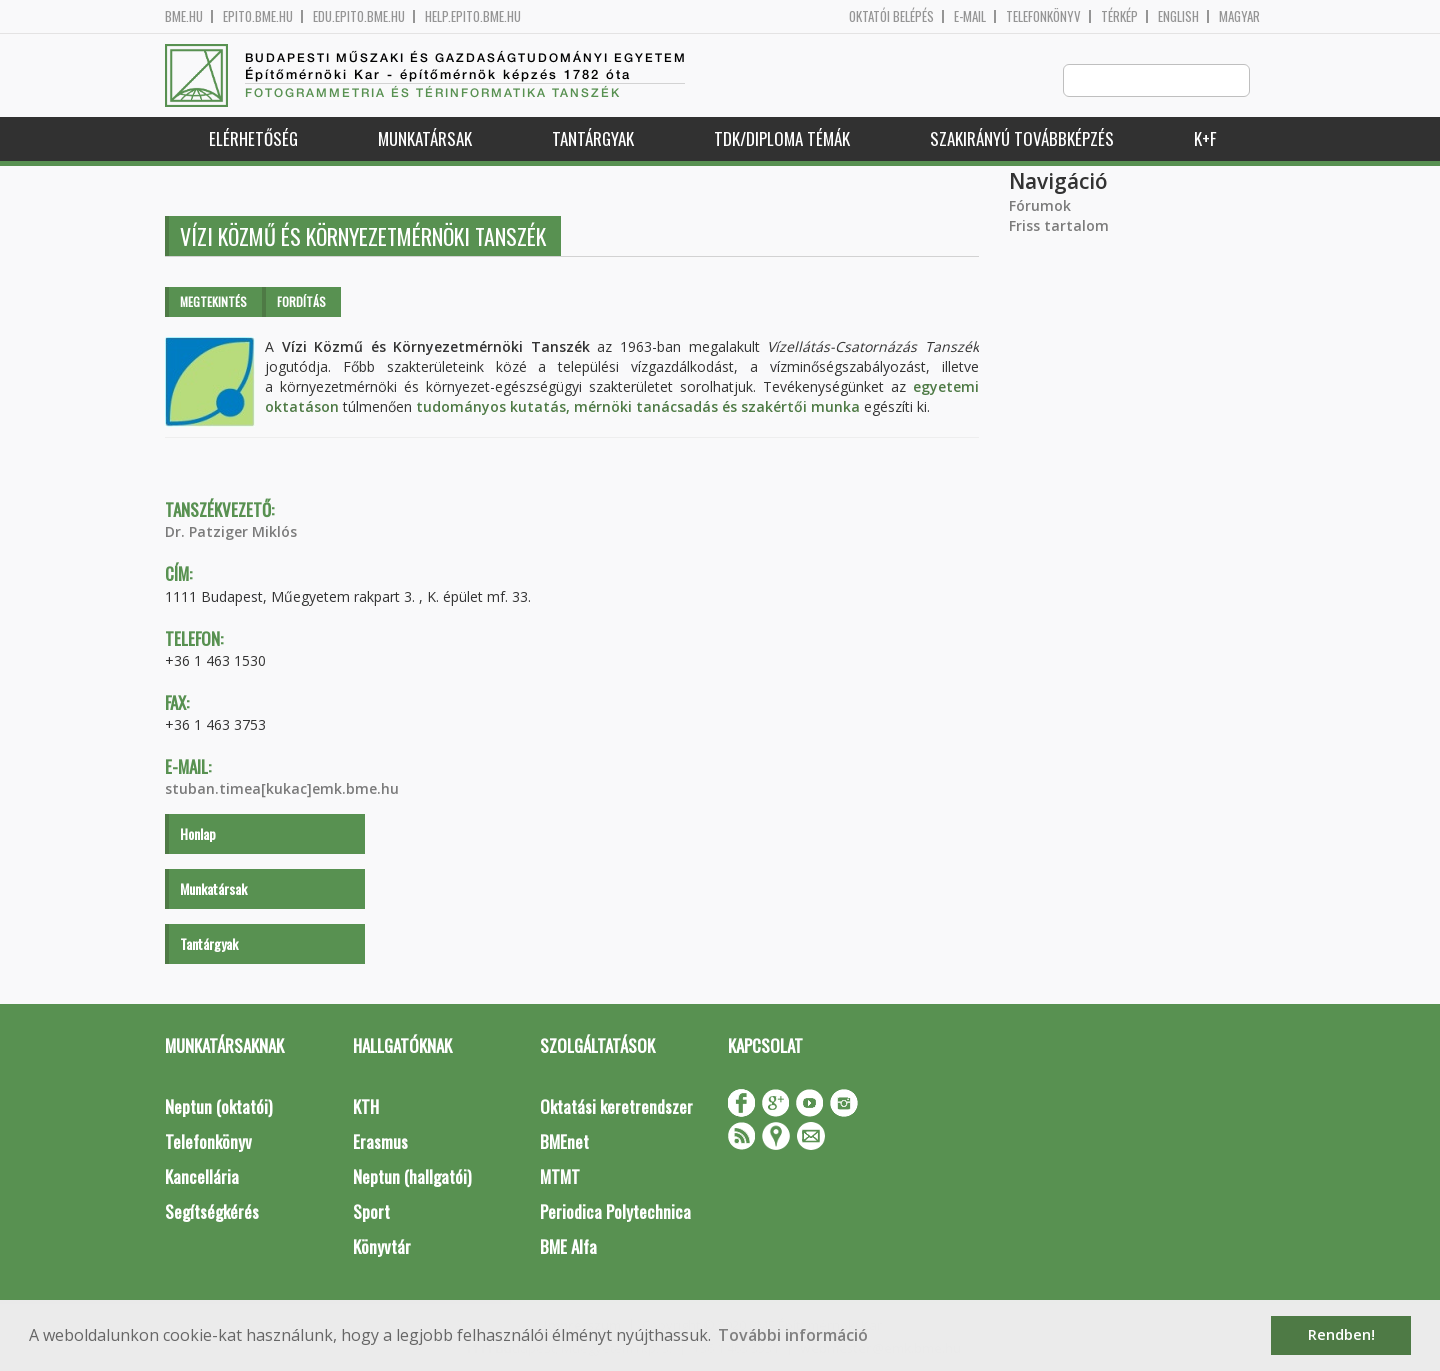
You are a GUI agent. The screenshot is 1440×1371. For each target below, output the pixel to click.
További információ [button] (793, 1335)
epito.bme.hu (258, 16)
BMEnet (564, 1142)
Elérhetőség (253, 139)
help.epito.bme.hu (473, 16)
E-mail (970, 16)
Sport (371, 1212)
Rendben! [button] (1341, 1334)
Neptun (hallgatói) (412, 1177)
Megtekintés (213, 302)
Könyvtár (382, 1247)
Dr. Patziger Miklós (231, 532)
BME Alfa (568, 1247)
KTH (366, 1107)
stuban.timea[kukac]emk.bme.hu (282, 789)
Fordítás (301, 302)
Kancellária (202, 1177)
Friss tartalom (1059, 226)
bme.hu (184, 16)
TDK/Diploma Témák (782, 139)
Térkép (1119, 16)
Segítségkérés (212, 1212)
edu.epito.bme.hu (359, 16)
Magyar (1239, 16)
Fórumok (1040, 206)
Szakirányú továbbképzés (1022, 139)
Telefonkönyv (1043, 16)
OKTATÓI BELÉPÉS (891, 16)
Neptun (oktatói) (218, 1107)
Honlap (198, 834)
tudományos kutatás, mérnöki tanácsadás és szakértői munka (638, 407)
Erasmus (380, 1142)
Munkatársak (425, 139)
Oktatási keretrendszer (616, 1107)
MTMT (560, 1177)
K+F (1205, 139)
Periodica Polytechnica (615, 1212)
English (1178, 16)
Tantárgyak (593, 139)
